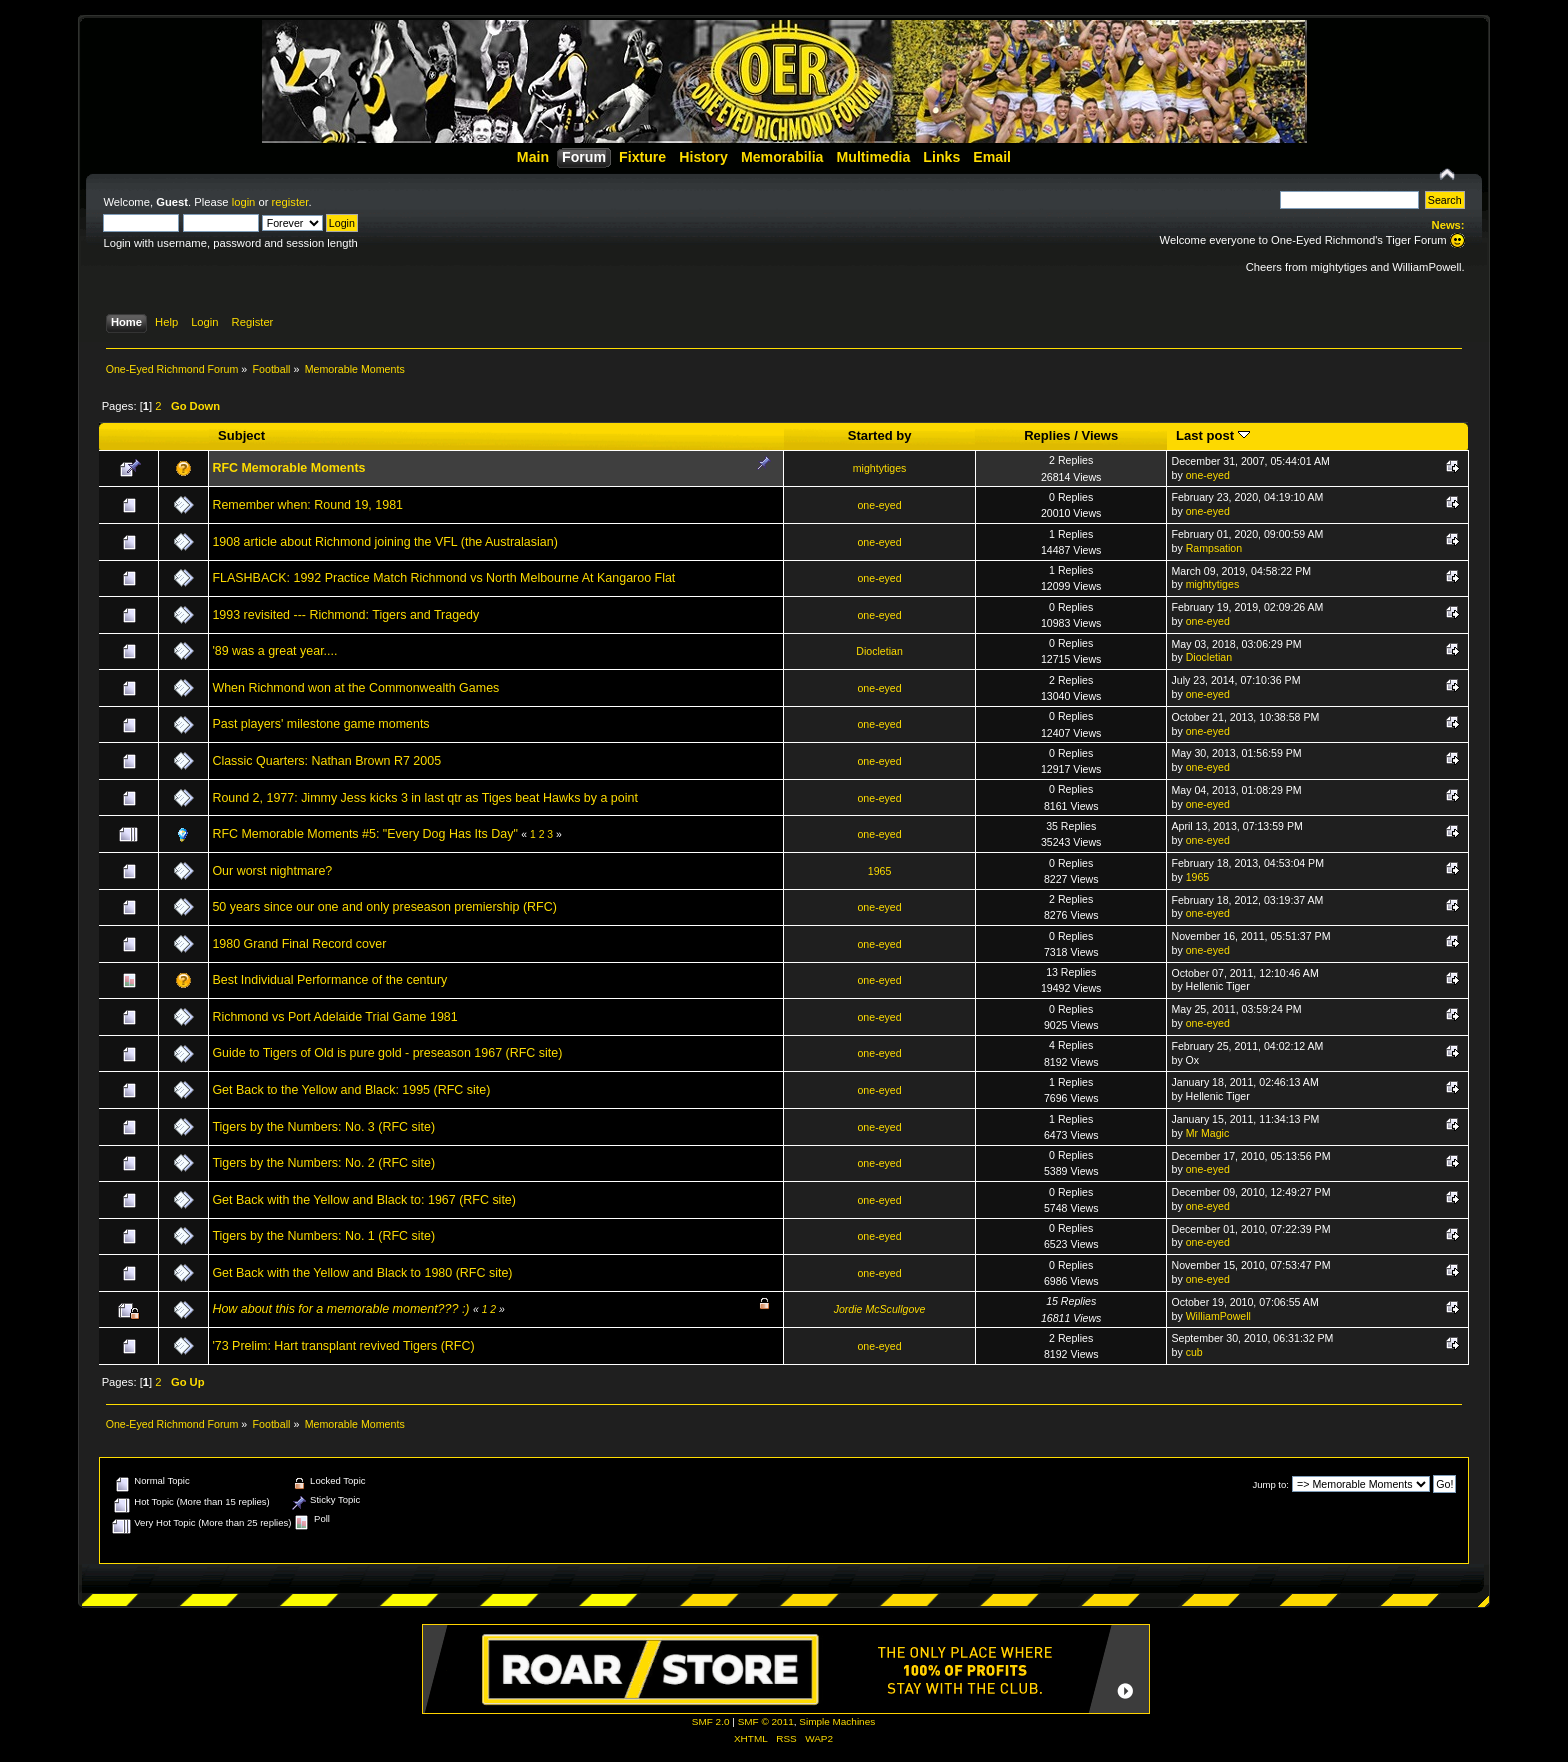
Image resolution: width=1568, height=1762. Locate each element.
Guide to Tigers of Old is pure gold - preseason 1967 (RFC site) (387, 1053)
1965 (880, 871)
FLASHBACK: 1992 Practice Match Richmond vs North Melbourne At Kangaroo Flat (443, 578)
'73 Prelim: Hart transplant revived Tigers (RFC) (343, 1346)
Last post (1213, 435)
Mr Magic (1208, 1133)
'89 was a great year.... (274, 651)
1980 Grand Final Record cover (299, 944)
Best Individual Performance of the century (329, 980)
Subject (241, 435)
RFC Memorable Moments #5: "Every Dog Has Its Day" (364, 834)
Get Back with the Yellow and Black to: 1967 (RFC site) (364, 1200)
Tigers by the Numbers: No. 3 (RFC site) (323, 1127)
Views (1099, 435)
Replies (1047, 435)
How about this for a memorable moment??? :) (340, 1309)
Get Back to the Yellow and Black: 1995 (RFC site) (351, 1090)
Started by (880, 435)
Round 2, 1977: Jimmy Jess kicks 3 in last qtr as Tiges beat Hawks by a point (425, 798)
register (290, 202)
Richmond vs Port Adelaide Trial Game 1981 (334, 1017)
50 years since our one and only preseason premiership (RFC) (384, 907)
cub (1194, 1352)
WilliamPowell (1218, 1316)
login (244, 202)
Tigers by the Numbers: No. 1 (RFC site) (323, 1236)
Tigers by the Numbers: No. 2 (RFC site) (323, 1163)
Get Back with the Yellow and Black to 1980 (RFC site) (362, 1273)
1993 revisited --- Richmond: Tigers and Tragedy (345, 615)
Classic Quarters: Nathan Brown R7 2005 (326, 761)
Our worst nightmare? (272, 871)
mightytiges (880, 468)
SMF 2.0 (711, 1721)
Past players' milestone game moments (320, 724)
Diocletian (879, 651)
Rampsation (1214, 548)
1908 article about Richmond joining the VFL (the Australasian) (384, 542)
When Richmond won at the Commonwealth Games (355, 688)
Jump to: (1270, 1484)
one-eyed (1208, 475)
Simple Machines (837, 1721)
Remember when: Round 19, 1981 (307, 505)
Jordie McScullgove (880, 1309)
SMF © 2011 (766, 1721)
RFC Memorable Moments (288, 468)
